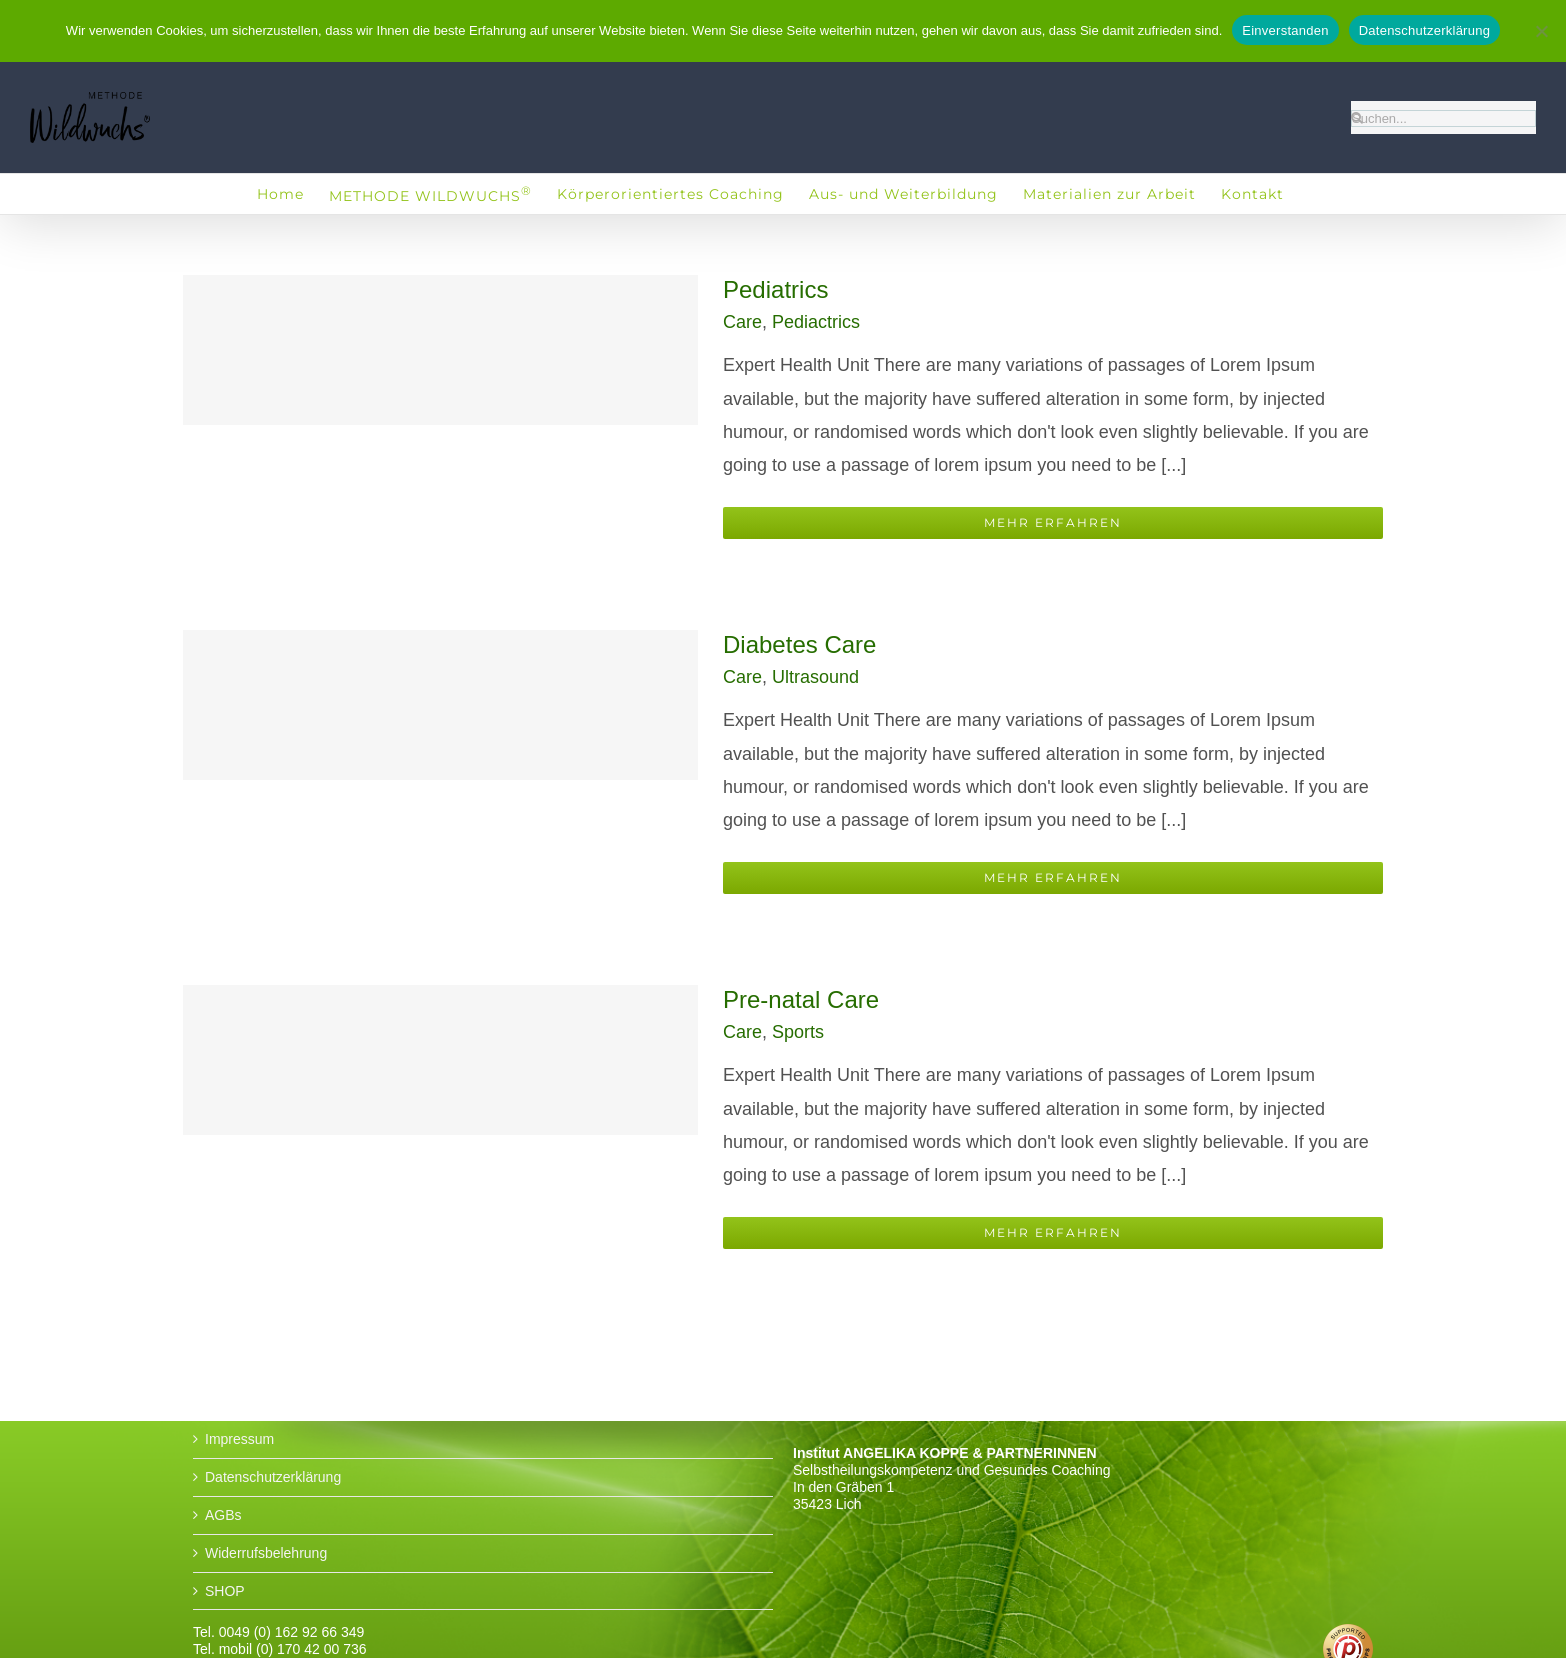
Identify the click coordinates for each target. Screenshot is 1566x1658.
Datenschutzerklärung (273, 1477)
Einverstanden (1285, 30)
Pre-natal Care (801, 999)
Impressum (239, 1439)
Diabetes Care (799, 644)
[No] (1541, 31)
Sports (798, 1032)
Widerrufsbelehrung (266, 1553)
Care (742, 322)
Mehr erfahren (1053, 522)
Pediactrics (816, 322)
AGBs (223, 1515)
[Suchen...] (1443, 118)
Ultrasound (815, 677)
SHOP (225, 1591)
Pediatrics (775, 289)
